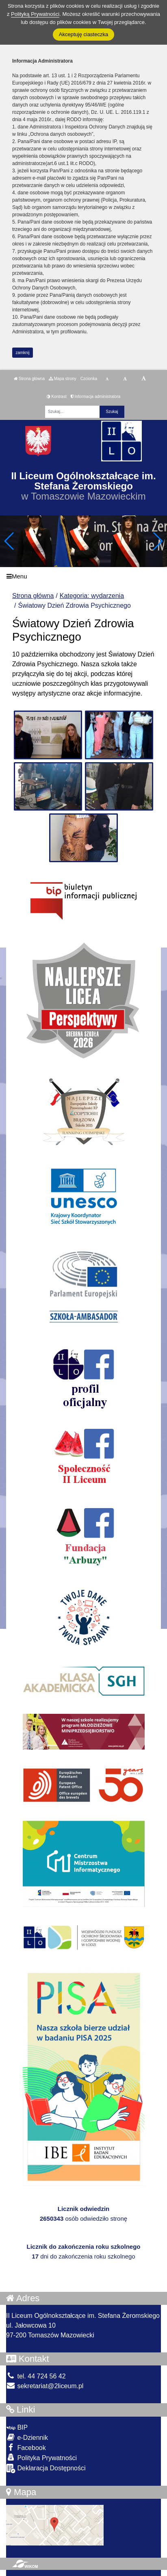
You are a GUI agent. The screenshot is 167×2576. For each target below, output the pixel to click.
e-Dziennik (27, 2437)
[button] (157, 541)
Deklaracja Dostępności (46, 2468)
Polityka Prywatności (41, 2457)
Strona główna (29, 378)
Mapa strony (62, 378)
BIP (17, 2427)
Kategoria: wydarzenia (92, 595)
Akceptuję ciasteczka (83, 34)
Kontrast (57, 396)
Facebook (26, 2447)
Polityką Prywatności (35, 14)
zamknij (23, 352)
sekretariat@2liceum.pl (44, 2386)
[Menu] (83, 576)
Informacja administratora (96, 396)
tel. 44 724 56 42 (36, 2376)
